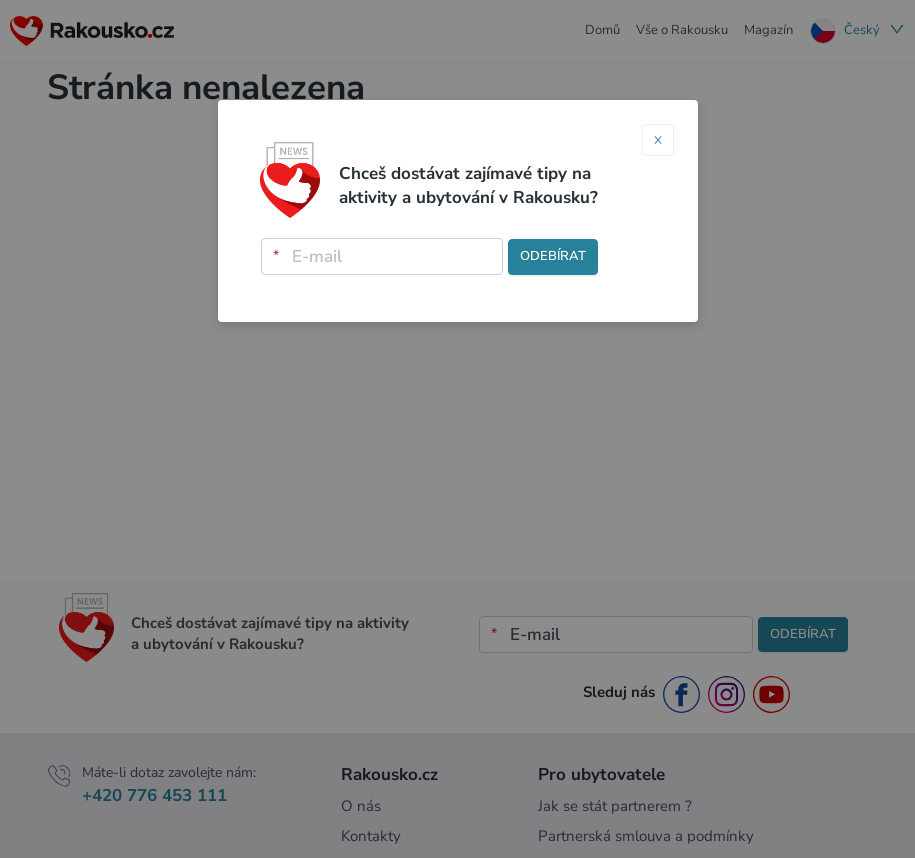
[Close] (658, 140)
